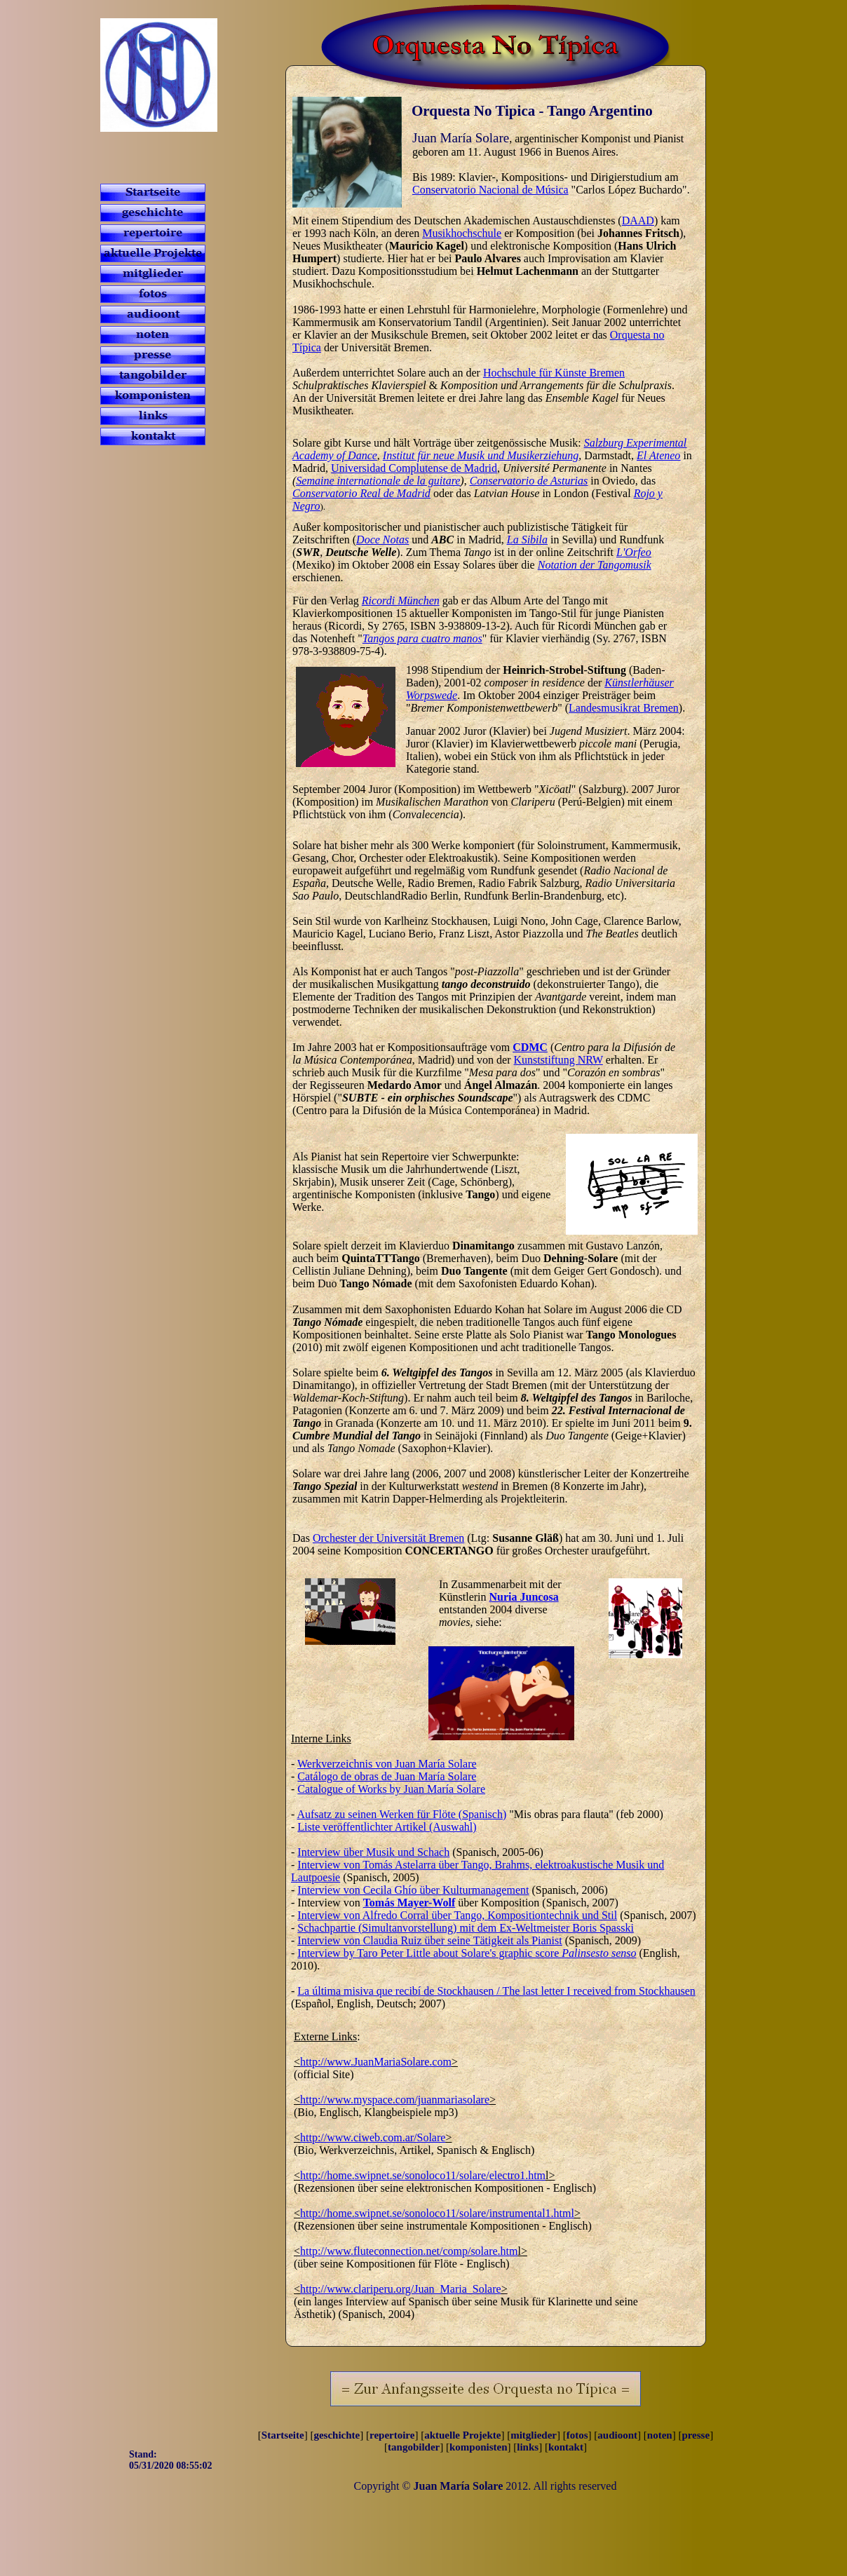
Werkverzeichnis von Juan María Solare (387, 1764)
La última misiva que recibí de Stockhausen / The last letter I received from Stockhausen (496, 1991)
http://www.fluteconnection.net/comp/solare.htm (408, 2251)
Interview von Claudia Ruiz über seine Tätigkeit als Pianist (429, 1940)
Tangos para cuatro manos (422, 638)
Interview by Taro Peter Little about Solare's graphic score (466, 1953)
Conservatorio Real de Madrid (361, 493)
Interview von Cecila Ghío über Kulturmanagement (413, 1890)
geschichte (336, 2435)
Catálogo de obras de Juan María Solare (386, 1776)
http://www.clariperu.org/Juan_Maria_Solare (400, 2289)
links (527, 2447)
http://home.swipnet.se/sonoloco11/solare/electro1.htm (423, 2175)
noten (659, 2435)
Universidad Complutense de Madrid (414, 468)
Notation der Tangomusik (594, 565)
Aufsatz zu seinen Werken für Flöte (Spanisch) (401, 1814)
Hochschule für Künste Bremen (554, 373)
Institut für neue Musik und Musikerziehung (481, 455)
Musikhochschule (461, 233)
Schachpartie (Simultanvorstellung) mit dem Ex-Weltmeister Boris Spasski (465, 1928)
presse (696, 2435)
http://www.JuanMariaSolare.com (376, 2062)
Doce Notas (382, 539)
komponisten (478, 2447)
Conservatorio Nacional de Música (490, 190)
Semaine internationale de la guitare (378, 481)
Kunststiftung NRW (558, 1060)
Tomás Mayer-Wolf (409, 1903)
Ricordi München (401, 600)
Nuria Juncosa (524, 1597)
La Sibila (527, 539)
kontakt (565, 2447)
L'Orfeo (633, 552)
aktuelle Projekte (462, 2435)
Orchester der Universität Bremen (388, 1538)
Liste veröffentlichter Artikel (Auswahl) (386, 1827)
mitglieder (533, 2435)
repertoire (392, 2435)
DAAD (638, 220)
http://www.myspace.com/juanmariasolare (394, 2100)
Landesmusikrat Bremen (624, 708)
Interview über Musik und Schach (373, 1852)
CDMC (530, 1047)
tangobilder (414, 2447)
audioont (617, 2435)
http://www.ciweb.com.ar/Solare (372, 2137)
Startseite (283, 2435)
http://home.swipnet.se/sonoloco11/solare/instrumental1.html (437, 2213)
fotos (577, 2435)
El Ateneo (658, 455)
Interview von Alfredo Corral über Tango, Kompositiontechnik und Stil (457, 1915)
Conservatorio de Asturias (529, 481)
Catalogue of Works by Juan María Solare (391, 1789)
